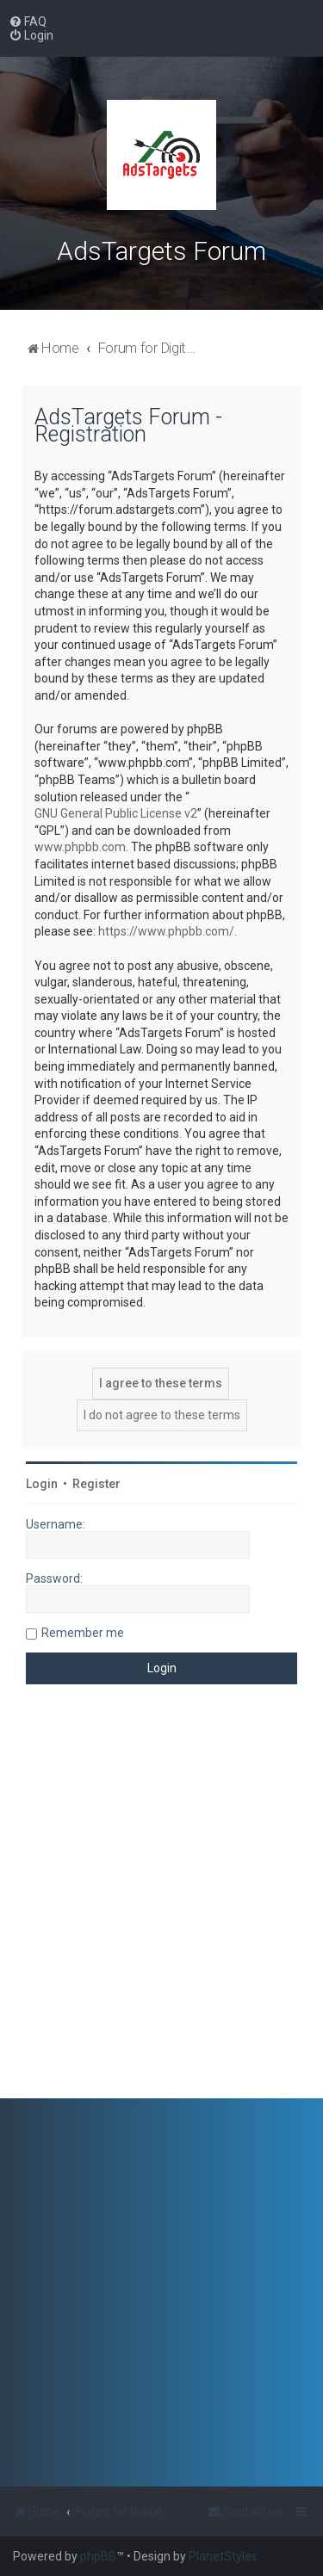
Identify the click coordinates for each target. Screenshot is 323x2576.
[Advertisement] (161, 1904)
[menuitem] (28, 21)
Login (42, 1484)
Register (96, 1484)
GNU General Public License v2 (115, 813)
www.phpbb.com (80, 847)
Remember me (82, 1633)
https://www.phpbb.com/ (166, 931)
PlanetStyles (223, 2556)
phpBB (98, 2556)
